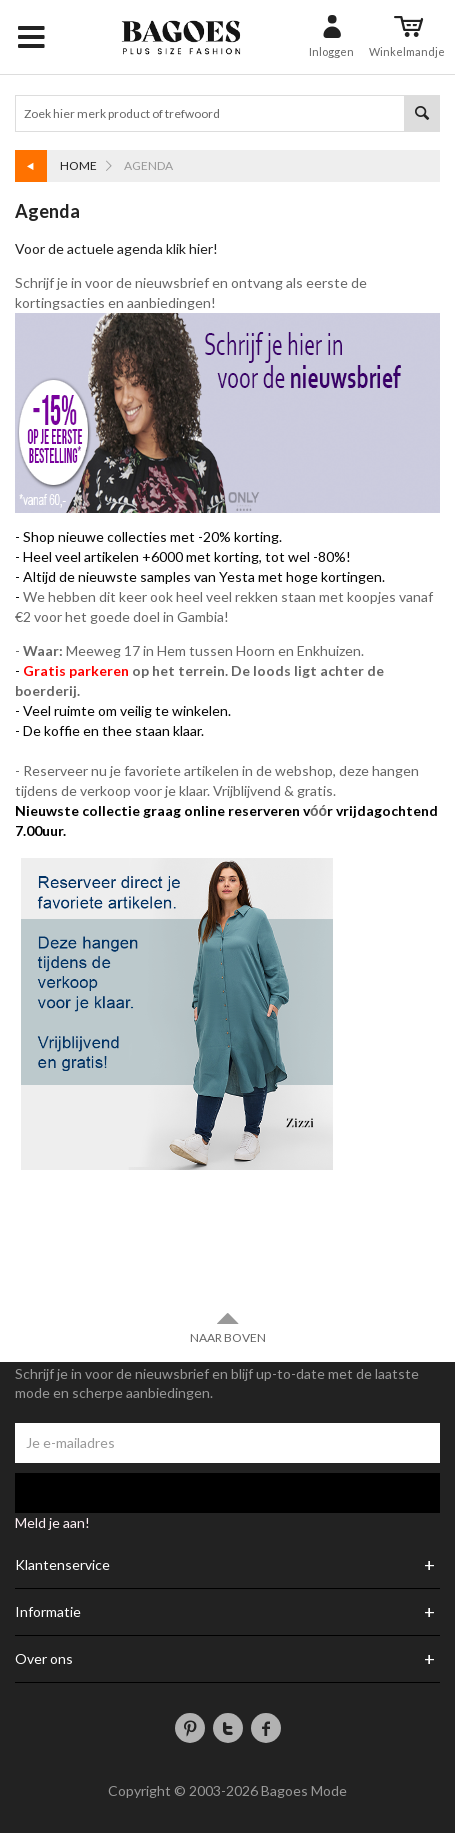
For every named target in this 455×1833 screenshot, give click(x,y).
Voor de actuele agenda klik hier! (118, 248)
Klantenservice (62, 1565)
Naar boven (228, 1327)
